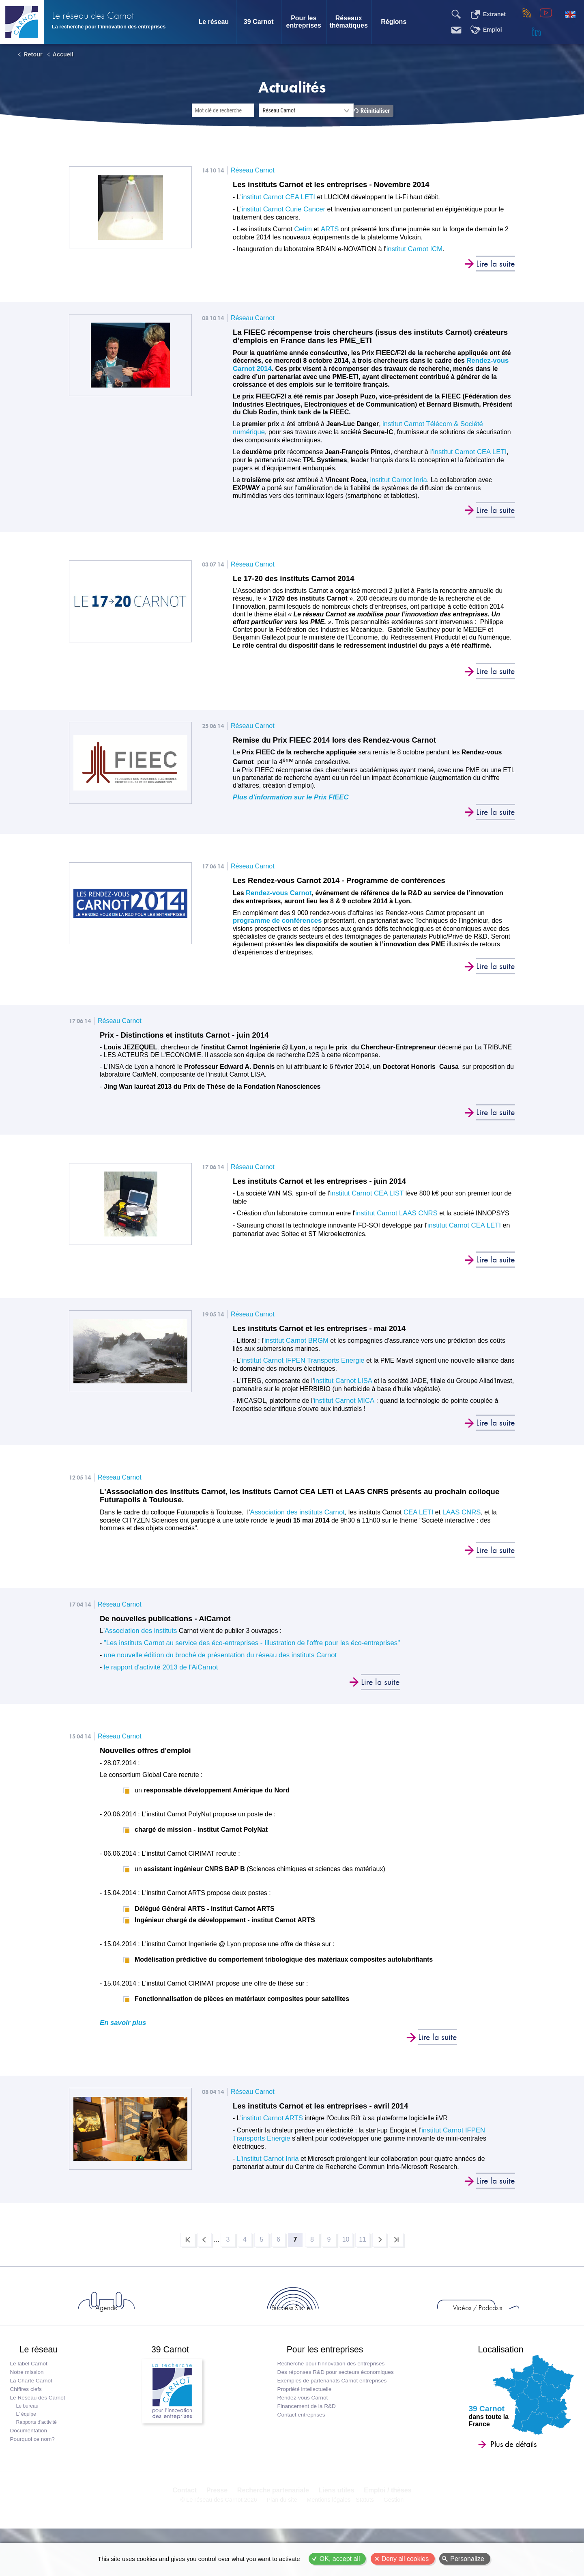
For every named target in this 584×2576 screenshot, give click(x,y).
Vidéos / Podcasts (389, 2320)
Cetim (302, 229)
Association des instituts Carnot (295, 1517)
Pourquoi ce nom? (34, 2463)
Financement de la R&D (305, 2430)
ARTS (328, 229)
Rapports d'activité (38, 2446)
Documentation (30, 2455)
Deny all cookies (405, 2558)
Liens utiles (335, 2523)
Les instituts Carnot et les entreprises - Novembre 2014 (339, 185)
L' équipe (28, 2438)
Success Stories (292, 2320)
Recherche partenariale (273, 2523)
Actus (97, 2320)
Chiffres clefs (27, 2413)
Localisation (495, 2369)
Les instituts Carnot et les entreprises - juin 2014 (326, 1185)
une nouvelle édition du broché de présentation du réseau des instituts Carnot (215, 1660)
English (570, 14)
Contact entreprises (300, 2439)
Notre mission (28, 2396)
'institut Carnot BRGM (294, 1345)
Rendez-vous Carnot (277, 895)
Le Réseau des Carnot (39, 2422)
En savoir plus (122, 2028)
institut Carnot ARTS (271, 2125)
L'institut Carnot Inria (266, 2157)
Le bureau (29, 2430)
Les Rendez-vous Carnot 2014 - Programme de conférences (347, 883)
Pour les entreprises (303, 22)
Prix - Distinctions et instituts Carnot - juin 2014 (191, 1038)
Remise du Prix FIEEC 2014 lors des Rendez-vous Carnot (342, 741)
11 (375, 2241)
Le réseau (213, 21)
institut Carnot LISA (342, 1384)
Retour (33, 54)
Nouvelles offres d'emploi (149, 1756)
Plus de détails (502, 2468)
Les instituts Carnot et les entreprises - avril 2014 (327, 2113)
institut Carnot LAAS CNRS (394, 1217)
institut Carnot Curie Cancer (282, 209)
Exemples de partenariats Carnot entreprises (331, 2405)
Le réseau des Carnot (109, 12)
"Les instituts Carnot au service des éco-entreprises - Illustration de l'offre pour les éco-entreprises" (245, 1649)
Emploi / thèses (384, 2523)
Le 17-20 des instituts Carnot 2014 (298, 578)
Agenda (194, 2320)
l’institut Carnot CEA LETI (465, 451)
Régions (393, 21)
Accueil (63, 54)
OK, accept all (340, 2558)
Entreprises (486, 2320)
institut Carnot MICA (342, 1404)
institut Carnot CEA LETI (277, 197)
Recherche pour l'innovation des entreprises (330, 2388)
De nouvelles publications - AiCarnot (170, 1624)
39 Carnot (259, 21)
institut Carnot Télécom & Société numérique (446, 424)
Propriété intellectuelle (303, 2413)
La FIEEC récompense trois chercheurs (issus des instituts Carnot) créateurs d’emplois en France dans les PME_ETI (362, 337)
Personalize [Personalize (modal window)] (467, 2558)
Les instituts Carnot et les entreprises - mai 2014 (326, 1333)
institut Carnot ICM (413, 248)
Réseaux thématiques (349, 22)
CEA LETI (412, 1517)
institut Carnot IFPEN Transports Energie (300, 1364)
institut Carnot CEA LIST (365, 1198)
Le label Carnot (30, 2388)
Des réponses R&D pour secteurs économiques (334, 2396)
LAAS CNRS (455, 1517)
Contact (188, 2523)
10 (356, 2241)
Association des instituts (139, 1637)
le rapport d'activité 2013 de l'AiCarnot (157, 1672)
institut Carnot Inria (397, 479)
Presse (218, 2523)
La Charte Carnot (33, 2405)
